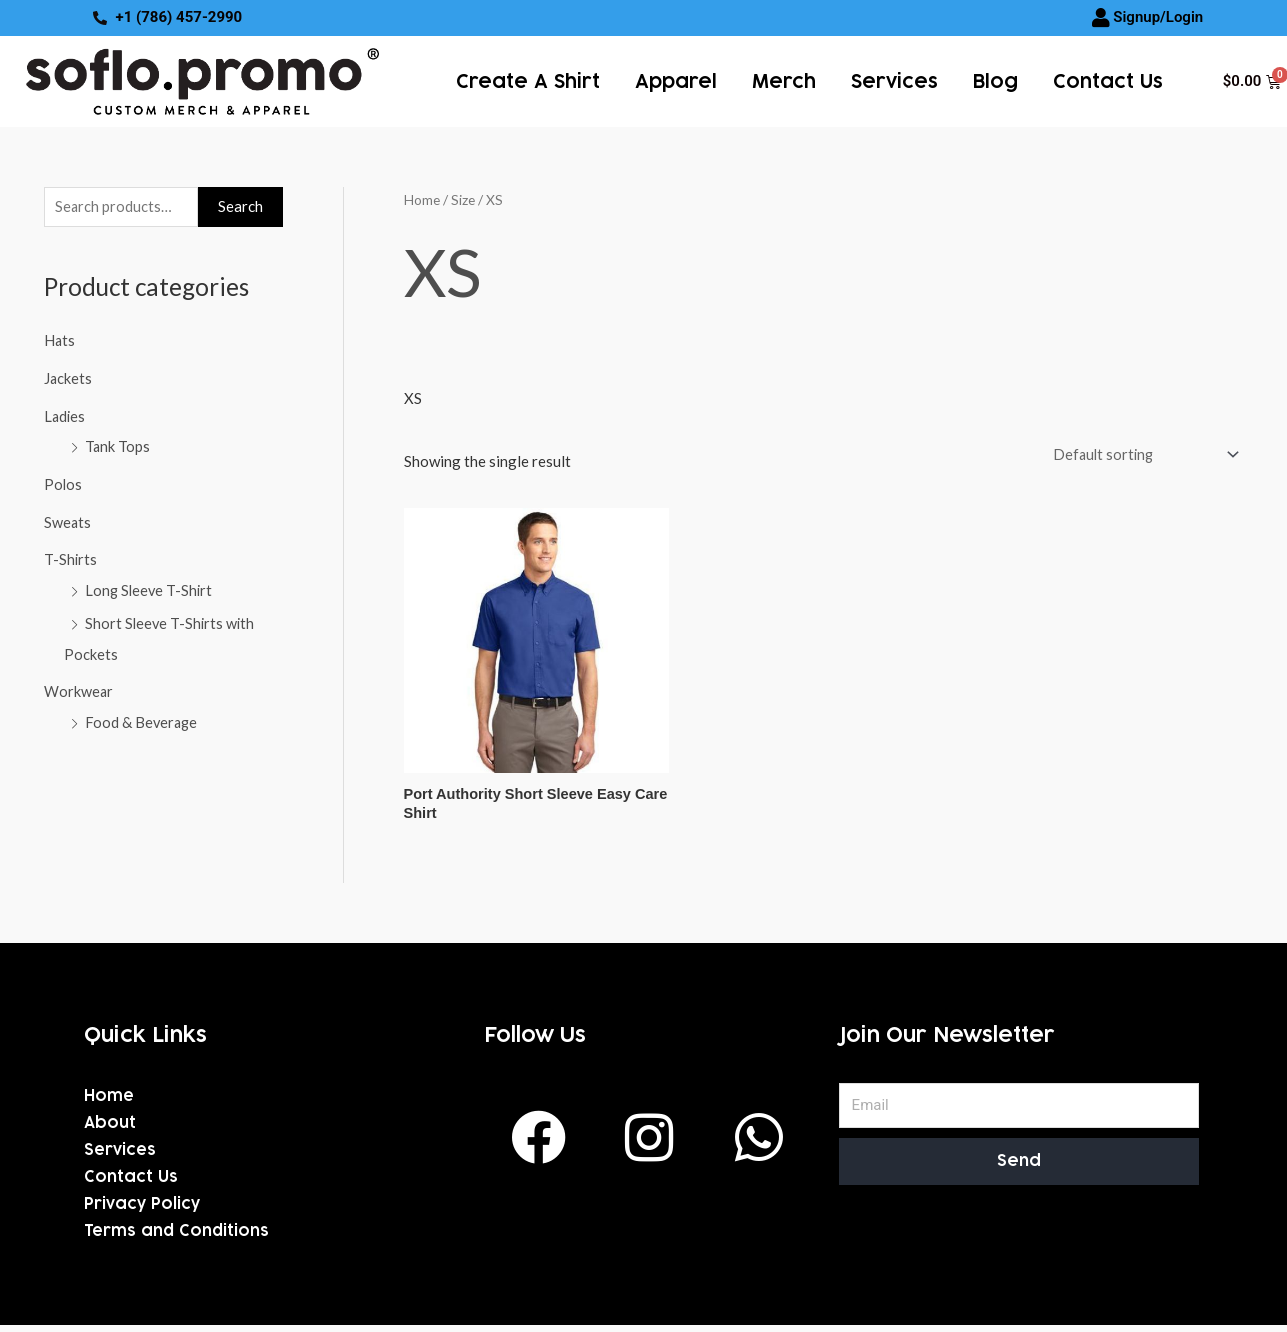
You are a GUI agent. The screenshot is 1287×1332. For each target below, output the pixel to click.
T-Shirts (71, 560)
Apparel (676, 81)
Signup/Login (1158, 17)
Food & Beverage (142, 721)
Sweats (68, 522)
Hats (60, 341)
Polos (63, 484)
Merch (784, 81)
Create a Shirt (528, 81)
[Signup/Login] (1101, 18)
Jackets (68, 379)
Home (422, 198)
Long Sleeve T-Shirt (150, 590)
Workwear (79, 691)
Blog (995, 81)
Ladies (65, 417)
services (894, 81)
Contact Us (1108, 81)
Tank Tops (118, 447)
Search (240, 207)
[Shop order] (1139, 454)
